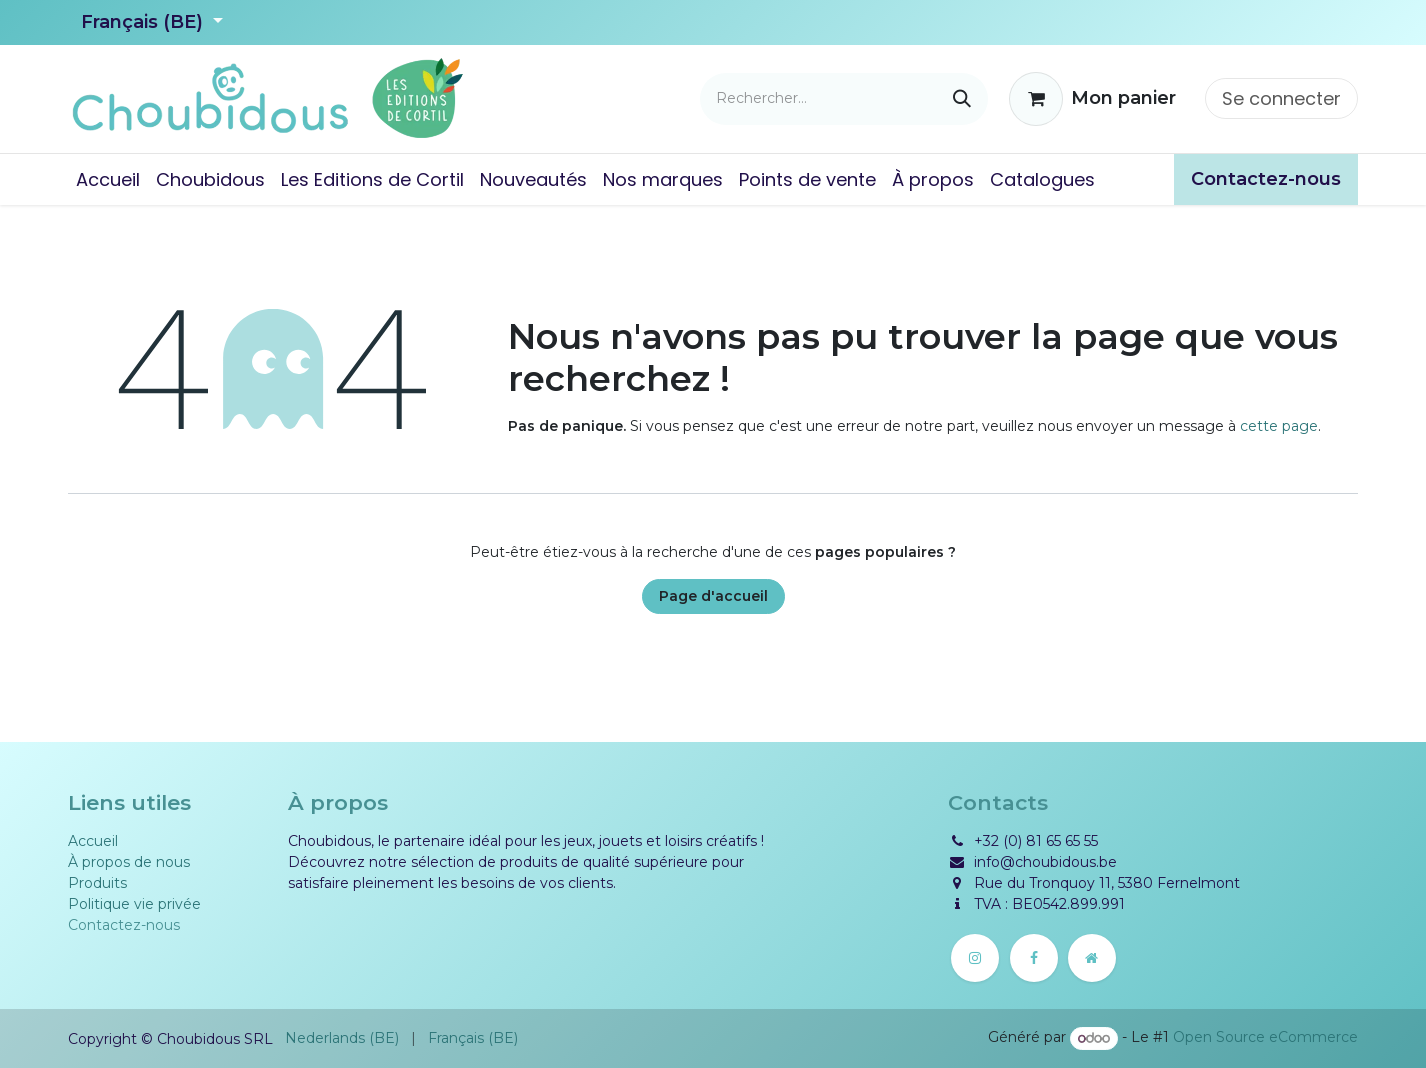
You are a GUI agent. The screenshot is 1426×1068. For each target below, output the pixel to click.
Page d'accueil (713, 596)
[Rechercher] (962, 99)
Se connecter (1281, 98)
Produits (97, 883)
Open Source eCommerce (1265, 1038)
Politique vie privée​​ (134, 904)
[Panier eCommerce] (1092, 99)
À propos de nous (129, 862)
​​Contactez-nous (1266, 179)
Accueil (93, 841)
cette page (1279, 426)
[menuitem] (108, 179)
